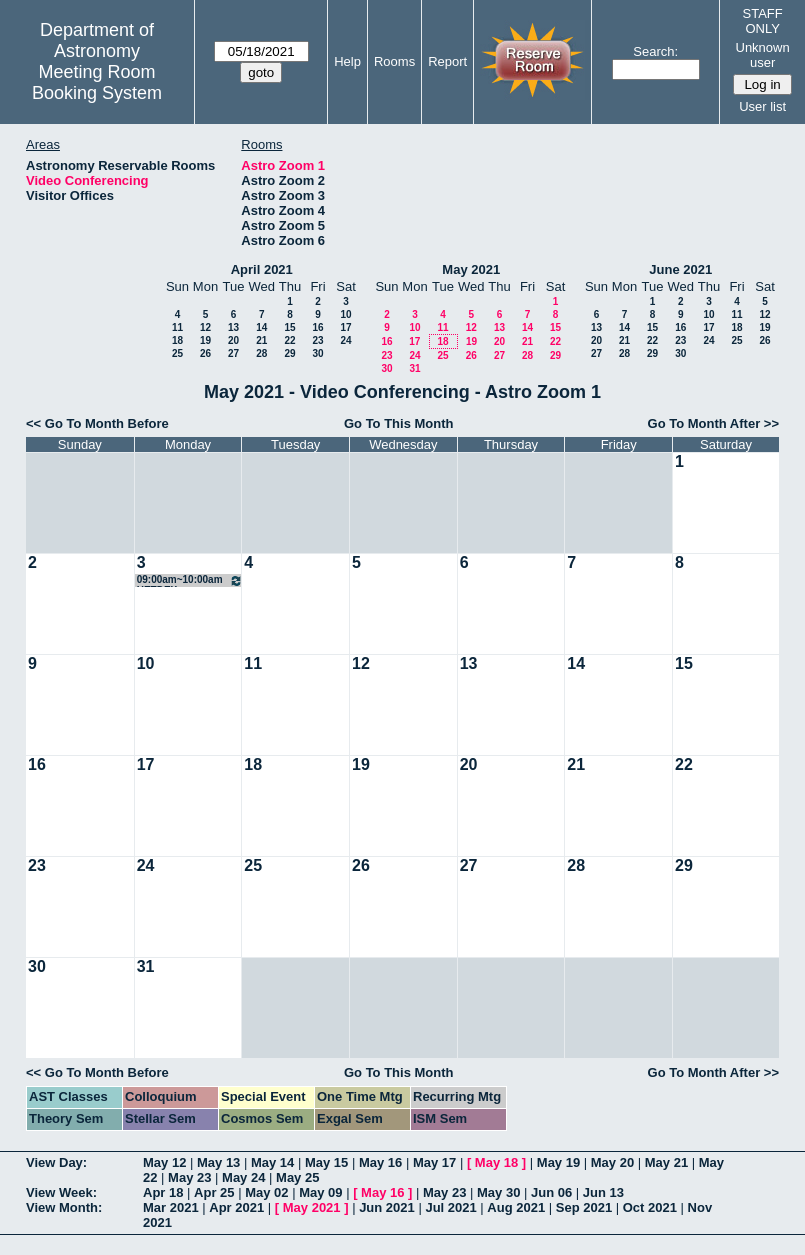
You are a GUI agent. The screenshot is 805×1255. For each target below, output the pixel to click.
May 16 (380, 1162)
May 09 (320, 1192)
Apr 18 (163, 1192)
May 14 (272, 1162)
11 (177, 327)
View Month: (64, 1207)
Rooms (394, 61)
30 (317, 353)
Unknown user (763, 55)
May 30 (498, 1192)
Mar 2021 (171, 1207)
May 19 (558, 1162)
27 (233, 353)
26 (205, 353)
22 (289, 340)
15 (289, 327)
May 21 (666, 1162)
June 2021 (680, 269)
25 (177, 353)
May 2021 (471, 269)
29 (289, 353)
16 (317, 327)
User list (762, 106)
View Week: (61, 1192)
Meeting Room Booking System (97, 82)
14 (261, 327)
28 (261, 353)
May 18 (496, 1162)
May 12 (164, 1162)
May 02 (266, 1192)
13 (233, 327)
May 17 (434, 1162)
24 (345, 340)
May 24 (243, 1177)
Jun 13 (603, 1192)
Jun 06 (551, 1192)
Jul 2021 (450, 1207)
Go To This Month (399, 423)
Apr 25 (214, 1192)
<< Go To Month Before (97, 423)
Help (347, 61)
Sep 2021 (584, 1207)
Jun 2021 (387, 1207)
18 (177, 340)
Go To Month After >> (713, 423)
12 (205, 327)
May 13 (218, 1162)
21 (261, 340)
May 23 (189, 1177)
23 (317, 340)
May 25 (297, 1177)
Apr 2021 (236, 1207)
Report (447, 61)
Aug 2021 (516, 1207)
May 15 (326, 1162)
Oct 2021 (650, 1207)
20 (233, 340)
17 (345, 327)
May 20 (612, 1162)
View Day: (56, 1162)
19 (205, 340)
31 (414, 368)
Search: (655, 51)
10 (345, 314)
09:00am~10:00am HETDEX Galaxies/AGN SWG (190, 580)
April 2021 (262, 269)
